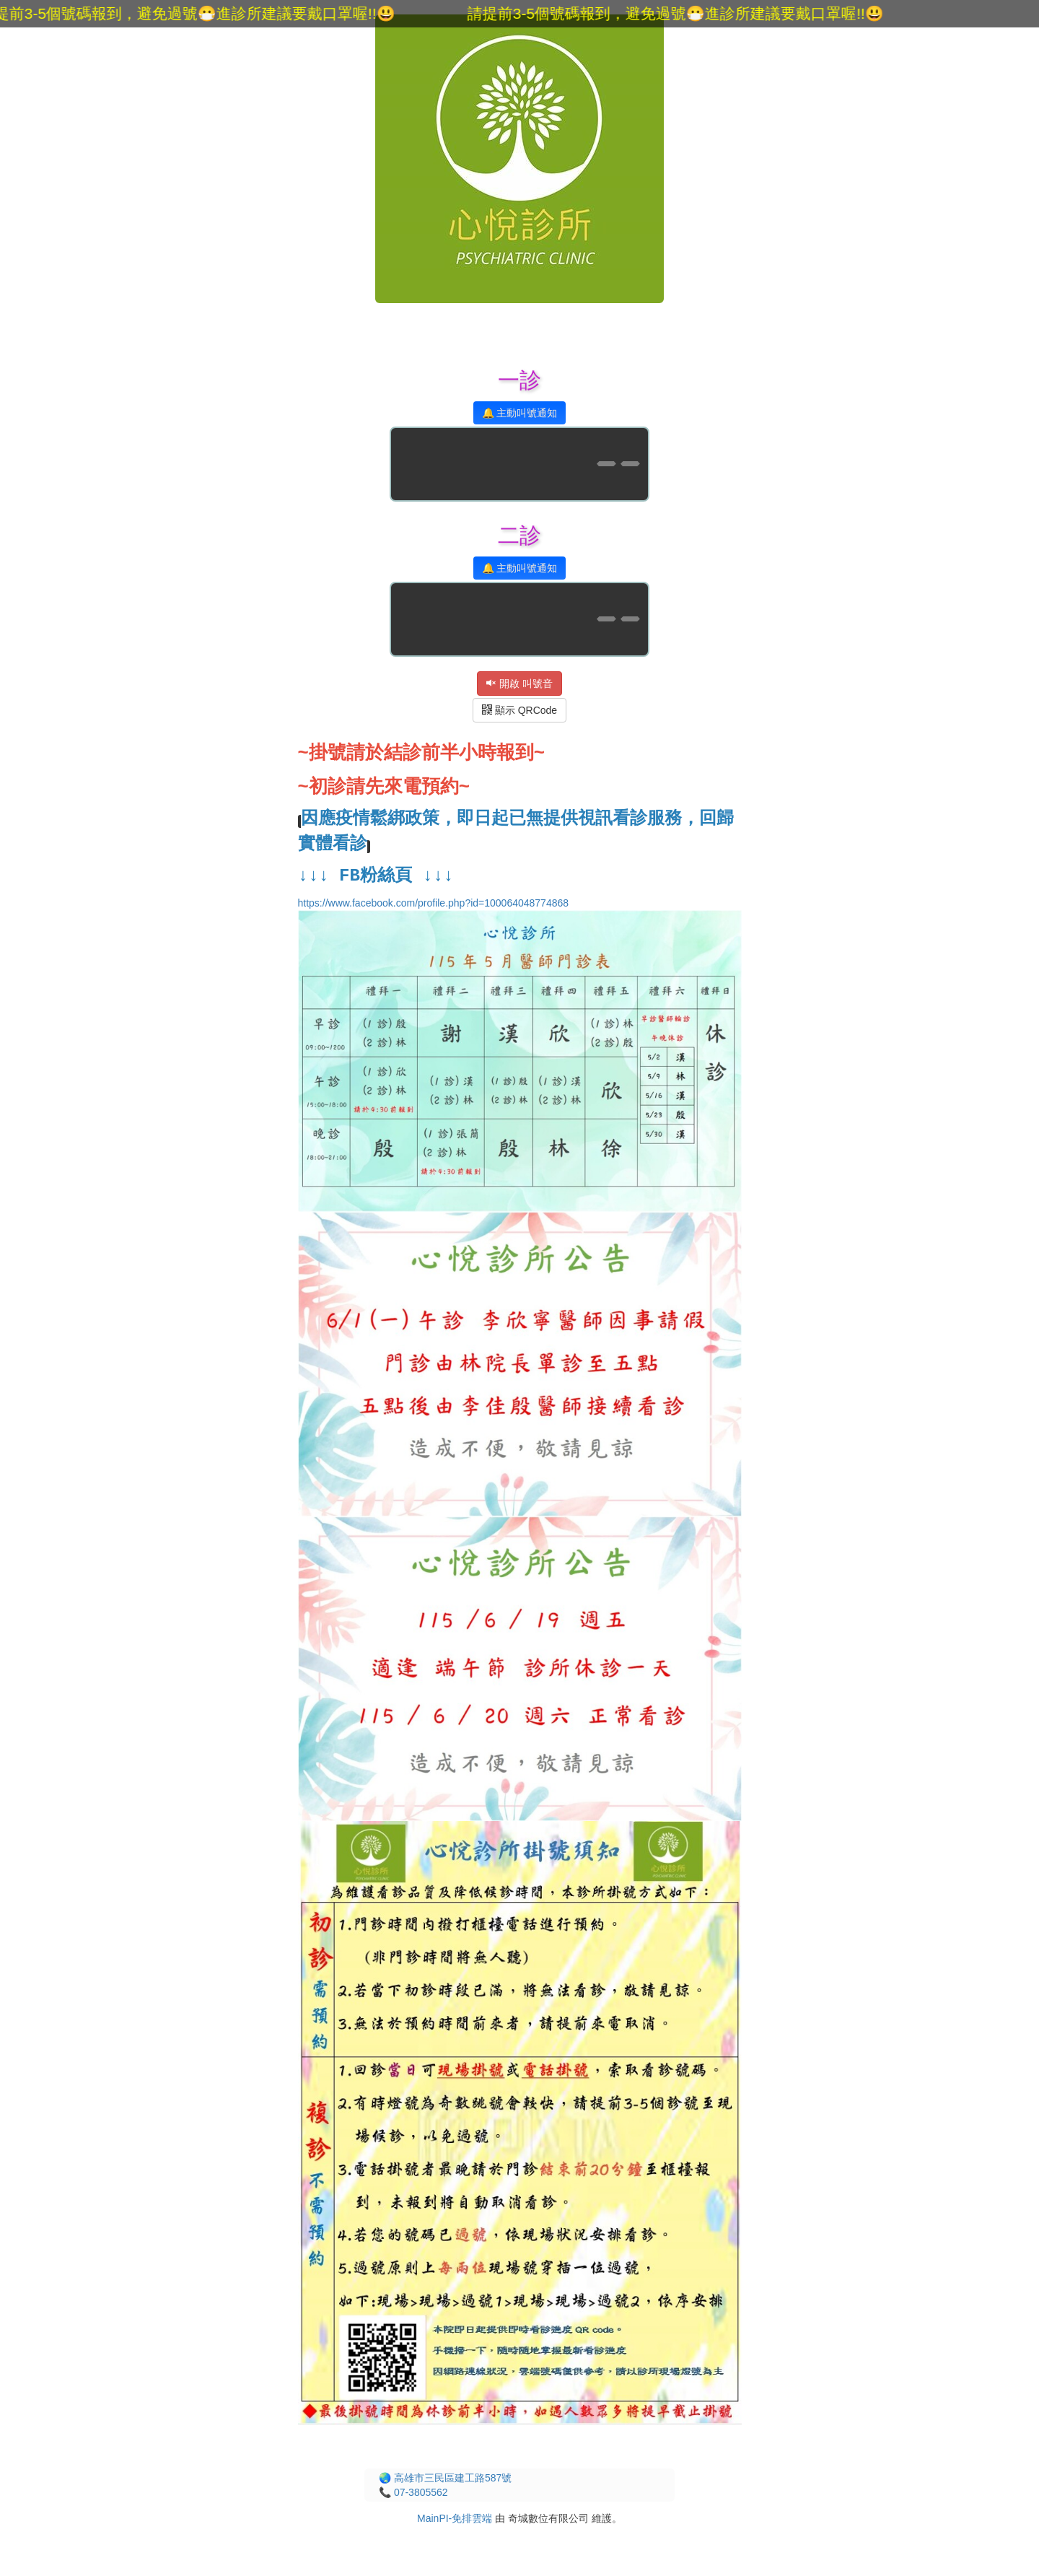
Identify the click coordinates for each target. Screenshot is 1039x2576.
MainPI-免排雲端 (454, 2518)
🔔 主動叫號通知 (520, 413)
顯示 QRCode (519, 710)
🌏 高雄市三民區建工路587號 (445, 2478)
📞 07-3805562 (413, 2492)
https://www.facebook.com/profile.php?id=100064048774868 (520, 1359)
